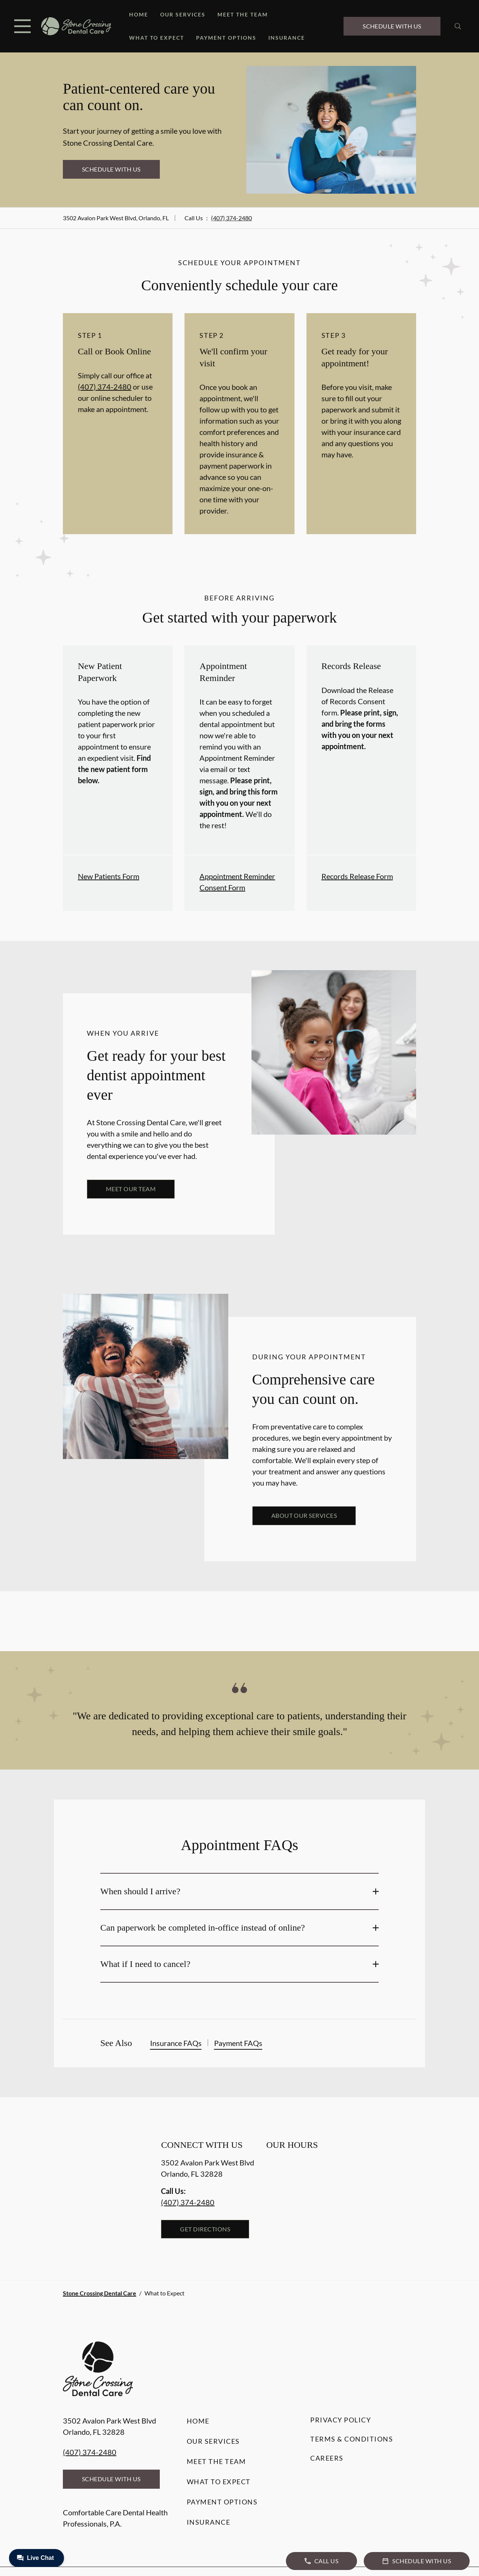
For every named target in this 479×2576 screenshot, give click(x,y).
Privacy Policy (340, 2420)
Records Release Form (357, 876)
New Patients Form (108, 876)
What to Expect (156, 37)
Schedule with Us (392, 26)
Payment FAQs (238, 2042)
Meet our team (131, 1188)
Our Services (182, 14)
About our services (304, 1515)
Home (138, 14)
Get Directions (205, 2229)
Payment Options (226, 37)
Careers (327, 2458)
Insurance (286, 37)
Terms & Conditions (351, 2439)
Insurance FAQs (176, 2042)
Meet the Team (242, 14)
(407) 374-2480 (231, 217)
